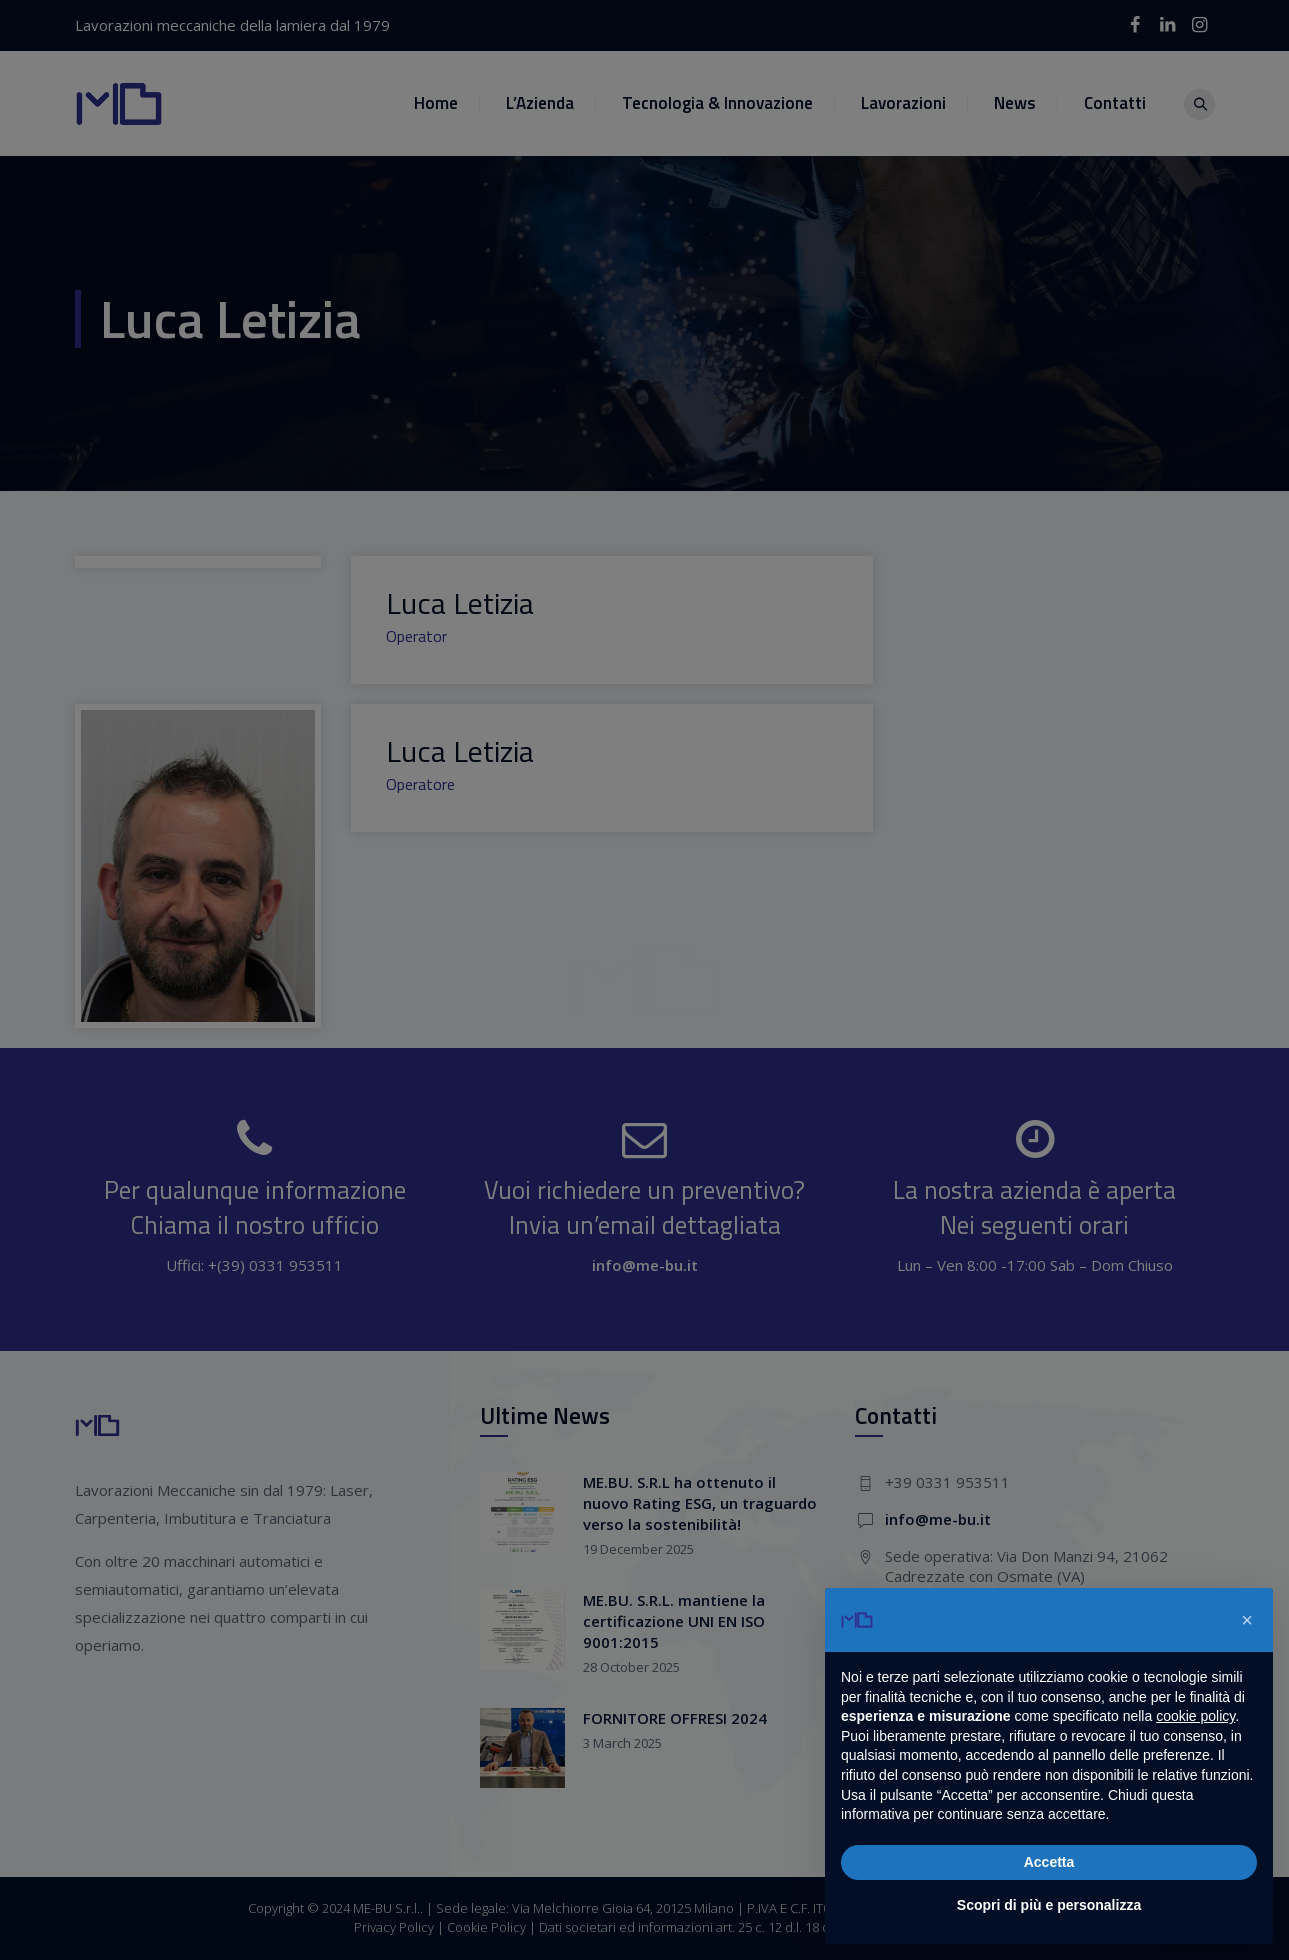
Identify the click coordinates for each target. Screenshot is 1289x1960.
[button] (1247, 1620)
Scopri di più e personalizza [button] (1049, 1905)
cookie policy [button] (1195, 1716)
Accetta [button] (1049, 1862)
